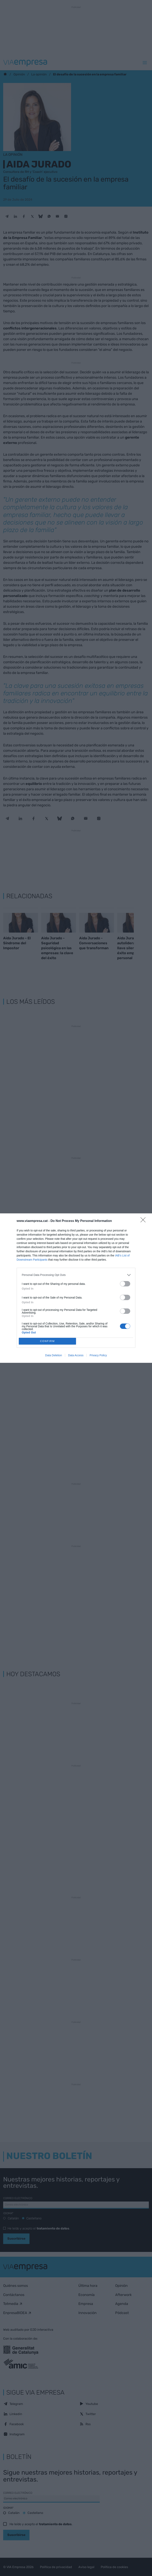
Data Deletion (53, 1355)
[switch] (125, 1283)
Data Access (76, 1355)
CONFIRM (47, 1341)
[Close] (144, 1221)
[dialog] (76, 1288)
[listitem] (76, 1275)
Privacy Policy (98, 1355)
